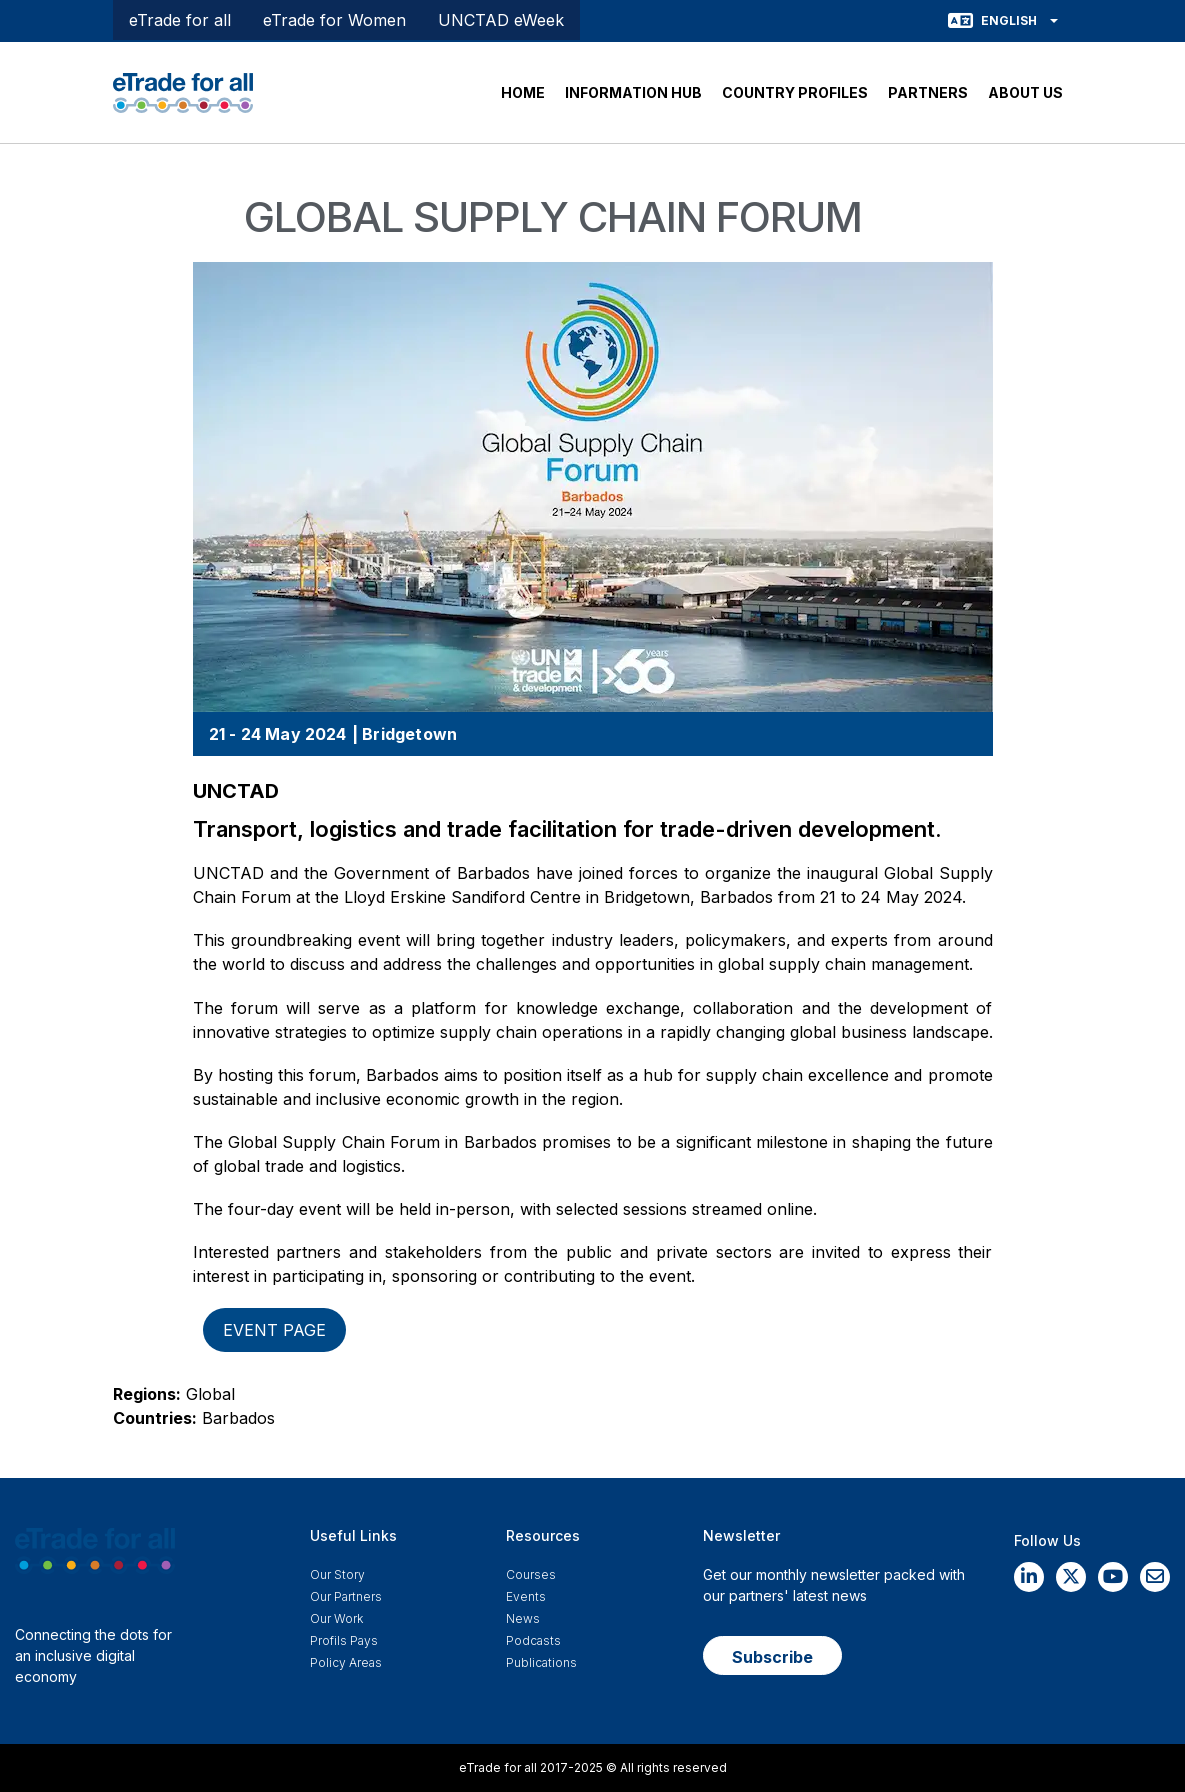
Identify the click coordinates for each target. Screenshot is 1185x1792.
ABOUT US (1025, 92)
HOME (523, 92)
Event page (274, 1330)
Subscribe (772, 1657)
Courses (531, 1574)
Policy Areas (346, 1662)
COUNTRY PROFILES (795, 92)
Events (526, 1596)
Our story (337, 1574)
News (523, 1618)
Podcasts (533, 1640)
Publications (541, 1662)
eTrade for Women (334, 20)
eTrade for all (180, 20)
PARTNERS (928, 92)
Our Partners (346, 1596)
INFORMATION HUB (633, 92)
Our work (336, 1618)
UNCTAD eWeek (501, 20)
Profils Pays (344, 1640)
